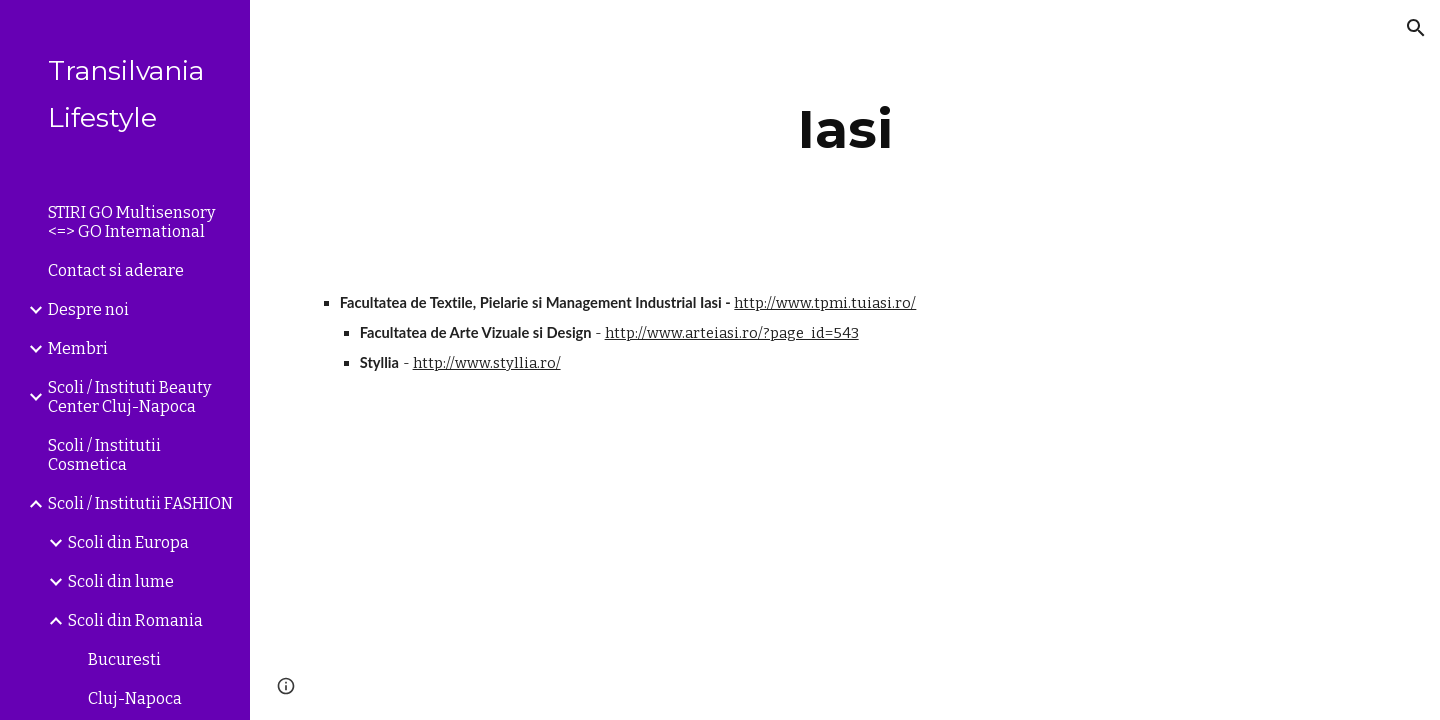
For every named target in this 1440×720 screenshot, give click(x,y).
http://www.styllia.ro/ (487, 363)
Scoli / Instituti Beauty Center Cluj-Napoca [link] (129, 397)
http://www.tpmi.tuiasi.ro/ (825, 303)
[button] (1416, 28)
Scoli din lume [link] (121, 581)
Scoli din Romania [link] (135, 620)
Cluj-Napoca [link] (135, 698)
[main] (845, 129)
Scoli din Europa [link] (128, 542)
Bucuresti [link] (124, 659)
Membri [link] (78, 348)
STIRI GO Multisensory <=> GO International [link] (131, 222)
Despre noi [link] (88, 309)
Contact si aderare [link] (116, 270)
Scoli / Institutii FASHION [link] (140, 503)
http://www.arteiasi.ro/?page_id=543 (732, 333)
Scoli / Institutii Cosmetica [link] (104, 455)
